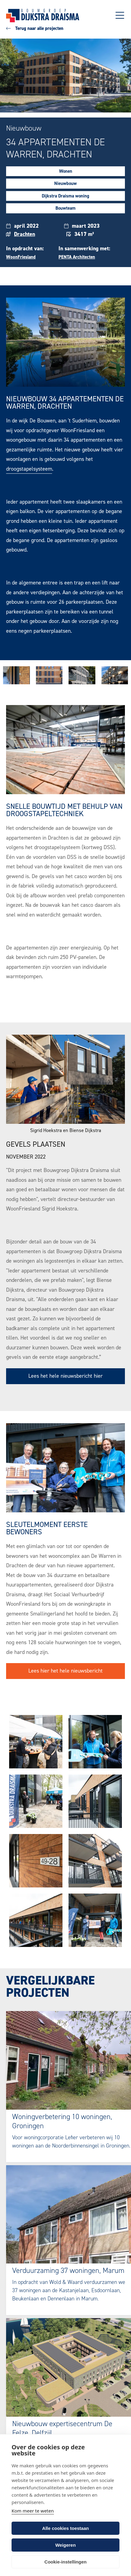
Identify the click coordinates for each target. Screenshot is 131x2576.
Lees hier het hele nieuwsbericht (65, 1670)
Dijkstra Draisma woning (65, 196)
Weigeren (65, 2545)
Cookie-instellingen (65, 2561)
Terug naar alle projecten (34, 28)
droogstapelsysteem (29, 468)
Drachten (24, 234)
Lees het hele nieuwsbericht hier (65, 1376)
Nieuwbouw (65, 183)
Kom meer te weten (33, 2511)
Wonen (65, 171)
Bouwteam (65, 208)
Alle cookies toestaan (65, 2528)
